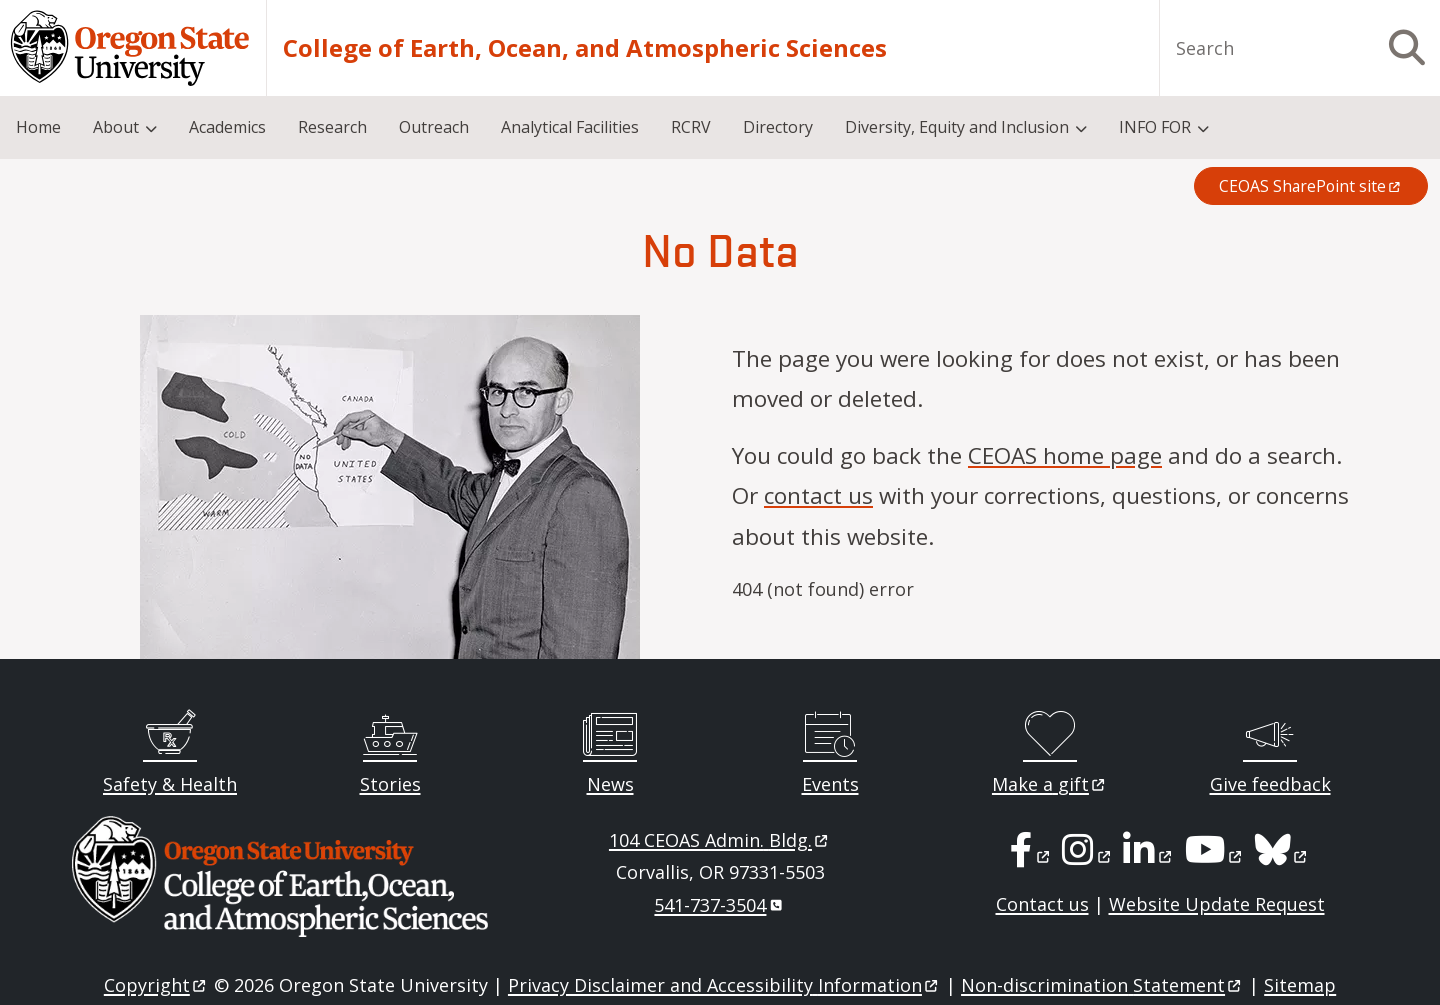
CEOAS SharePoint (1311, 186)
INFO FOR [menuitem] (1155, 127)
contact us (818, 495)
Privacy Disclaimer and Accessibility (724, 985)
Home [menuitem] (38, 127)
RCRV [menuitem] (691, 127)
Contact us (1042, 904)
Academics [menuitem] (227, 127)
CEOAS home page (1065, 455)
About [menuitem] (116, 127)
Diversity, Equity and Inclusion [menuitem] (957, 127)
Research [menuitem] (332, 127)
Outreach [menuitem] (434, 127)
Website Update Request (1217, 904)
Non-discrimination (1102, 985)
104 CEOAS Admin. (720, 840)
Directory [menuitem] (778, 127)
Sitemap (1300, 985)
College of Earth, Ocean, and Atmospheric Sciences (585, 48)
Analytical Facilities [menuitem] (570, 127)
